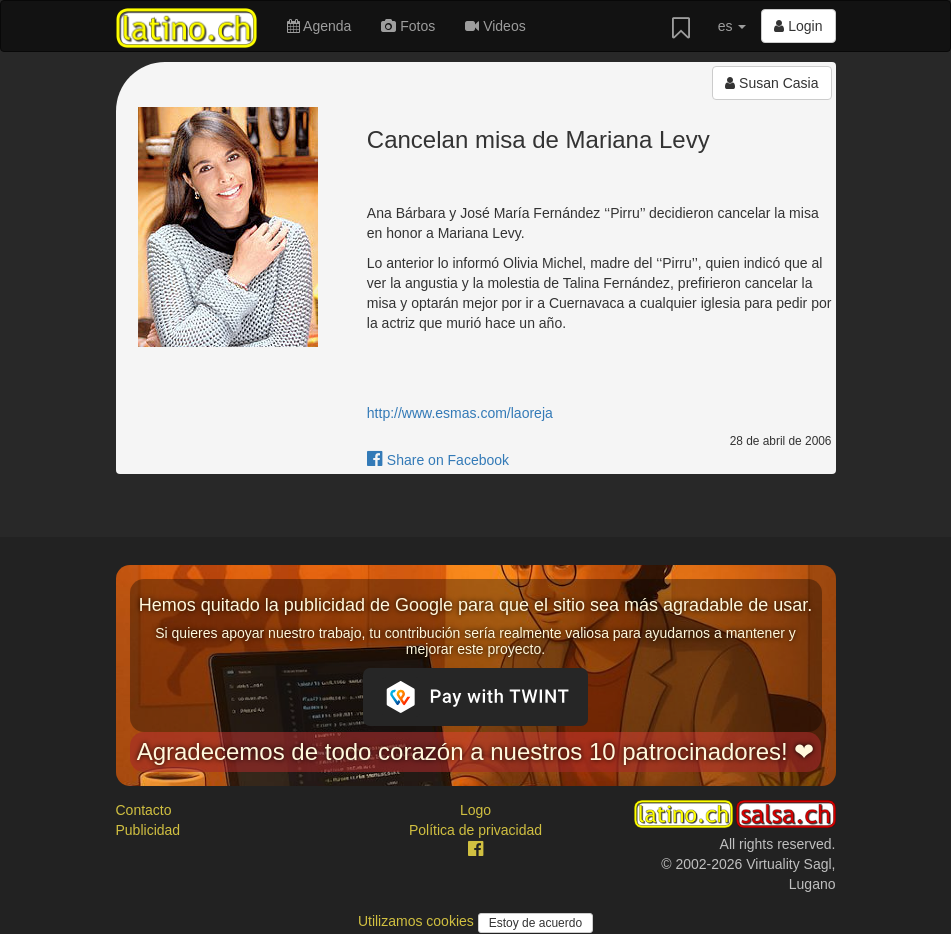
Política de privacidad (475, 830)
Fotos (408, 26)
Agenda (319, 26)
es (732, 26)
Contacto (144, 810)
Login (798, 26)
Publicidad (148, 830)
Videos (495, 26)
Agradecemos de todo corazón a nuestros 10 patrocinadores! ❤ (476, 751)
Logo (475, 810)
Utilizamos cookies (418, 921)
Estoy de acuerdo (535, 923)
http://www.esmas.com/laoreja (460, 413)
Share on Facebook (438, 460)
